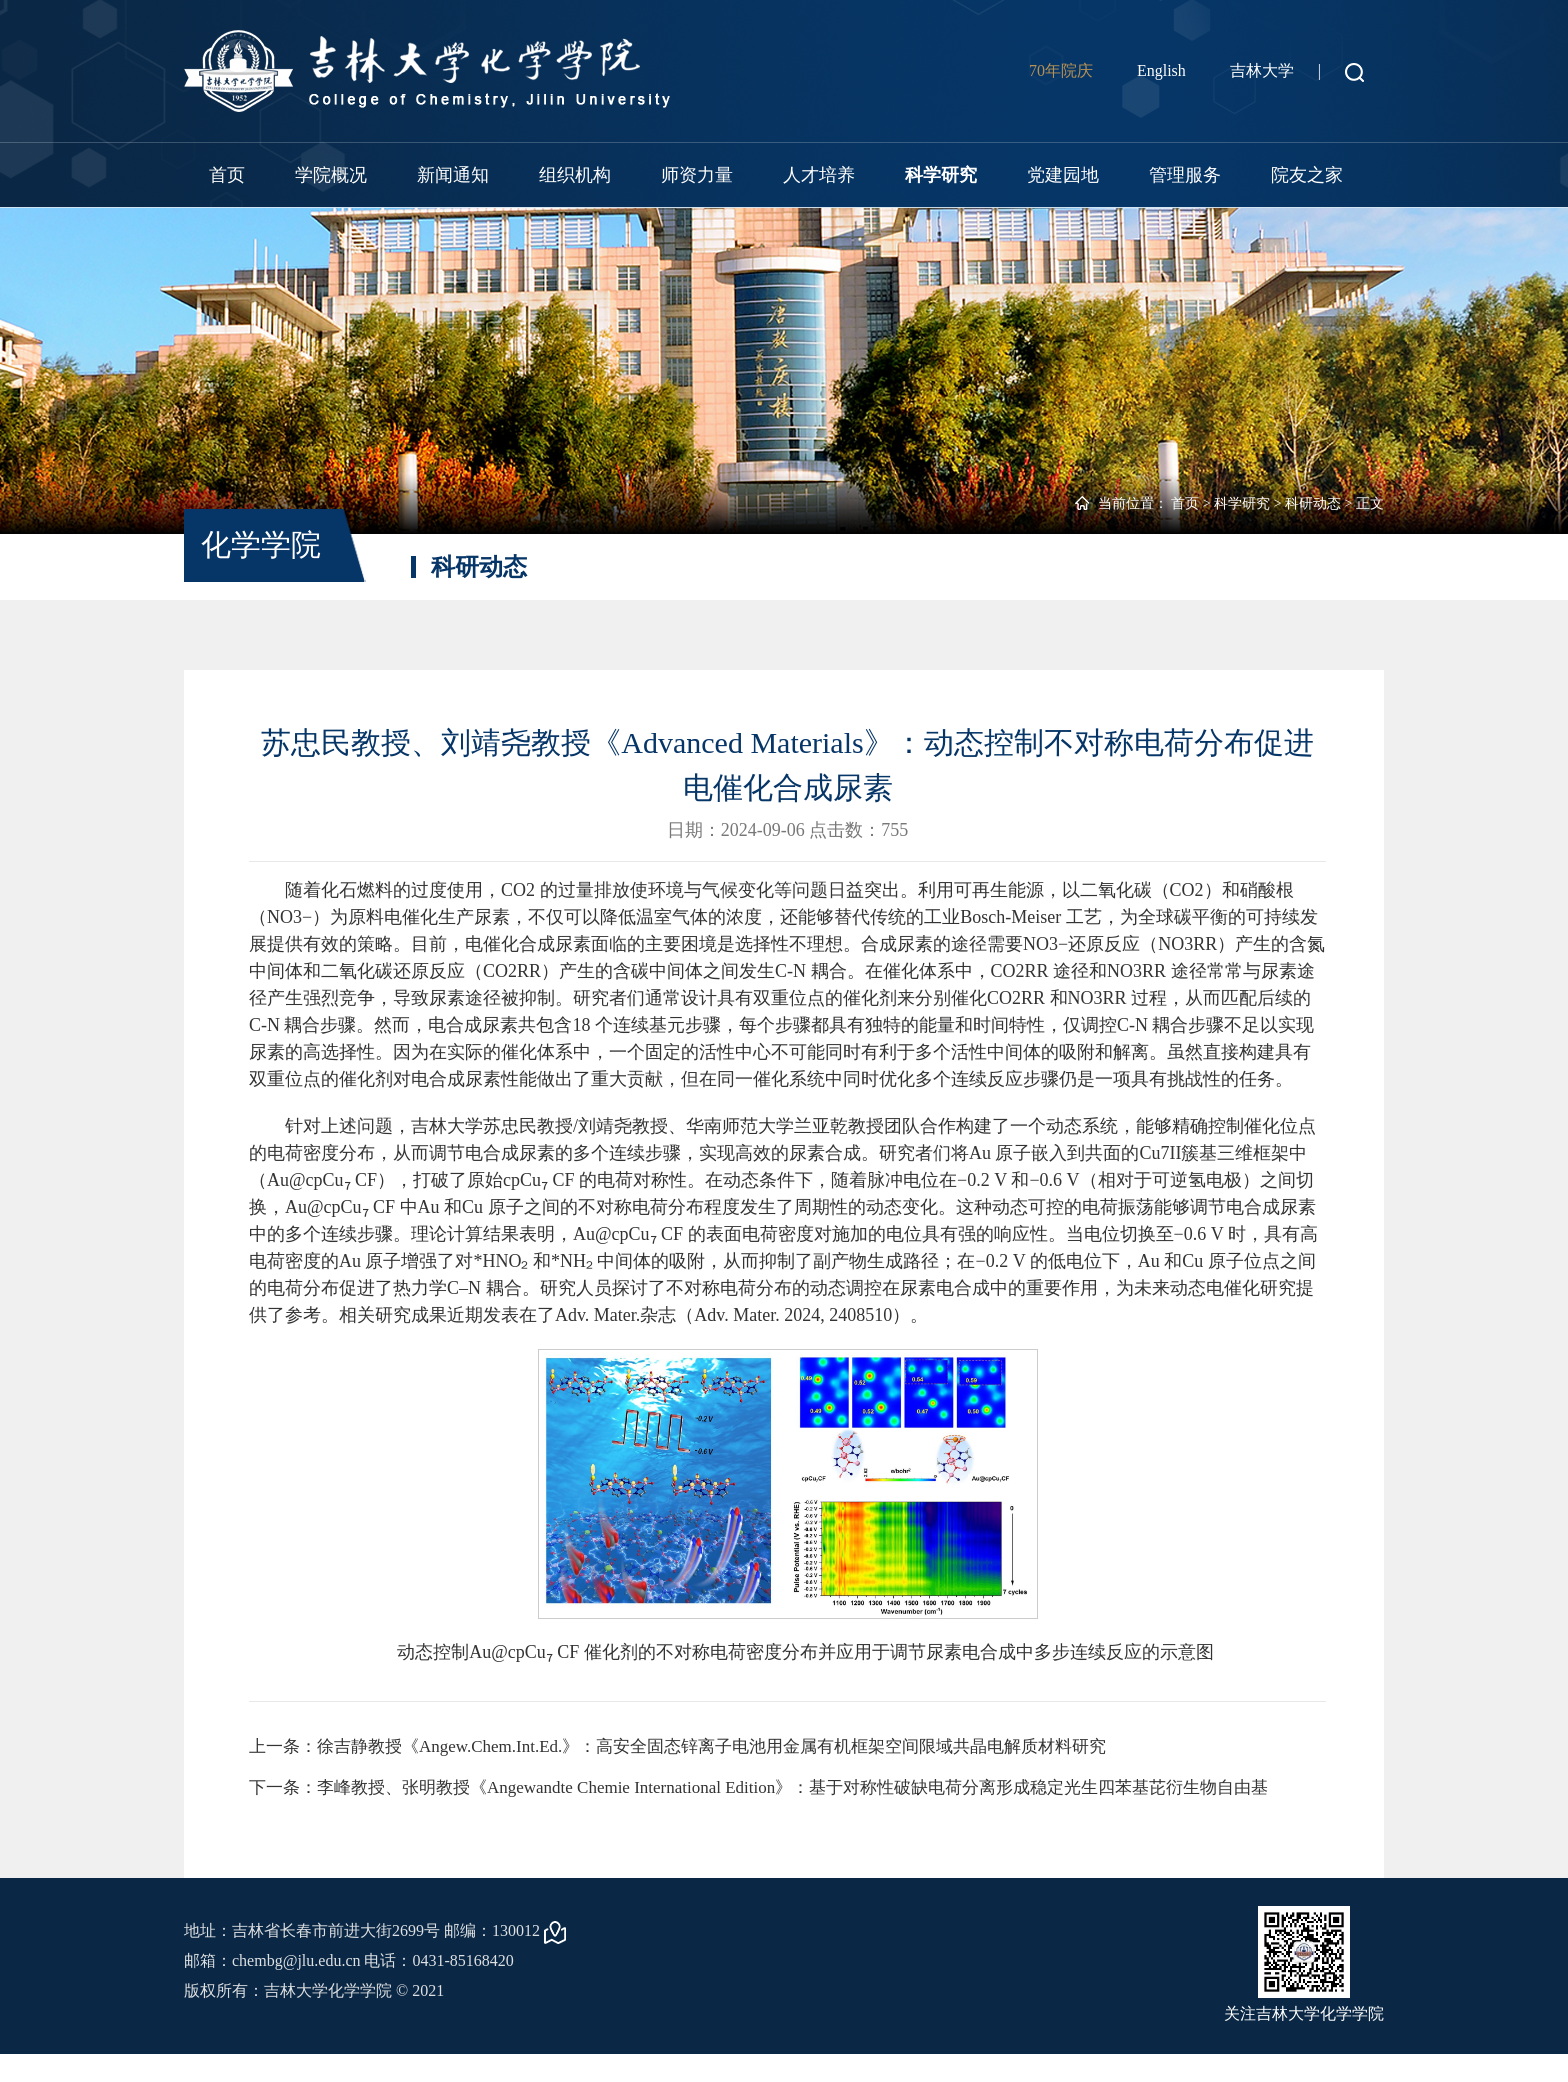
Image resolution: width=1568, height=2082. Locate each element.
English (1161, 70)
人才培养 (819, 175)
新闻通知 (453, 175)
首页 (227, 175)
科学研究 (941, 175)
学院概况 (331, 175)
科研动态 (1313, 503)
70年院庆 (1061, 70)
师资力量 (697, 175)
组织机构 (575, 175)
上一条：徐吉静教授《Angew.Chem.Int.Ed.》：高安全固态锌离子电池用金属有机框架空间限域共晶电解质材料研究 (703, 1747)
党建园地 (1063, 175)
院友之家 (1307, 175)
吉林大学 (1262, 70)
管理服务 (1185, 175)
